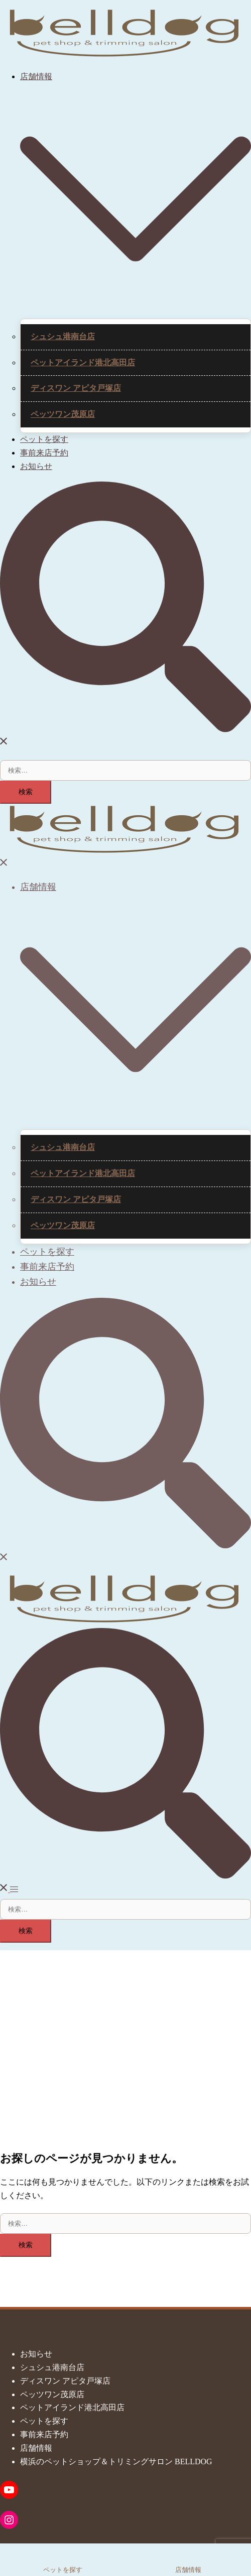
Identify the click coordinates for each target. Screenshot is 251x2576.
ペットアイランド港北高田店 (83, 362)
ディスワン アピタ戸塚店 (76, 388)
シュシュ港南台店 (63, 336)
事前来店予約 (44, 452)
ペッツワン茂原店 (63, 414)
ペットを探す (44, 439)
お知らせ (36, 466)
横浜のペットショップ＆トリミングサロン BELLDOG (116, 2461)
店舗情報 (36, 76)
